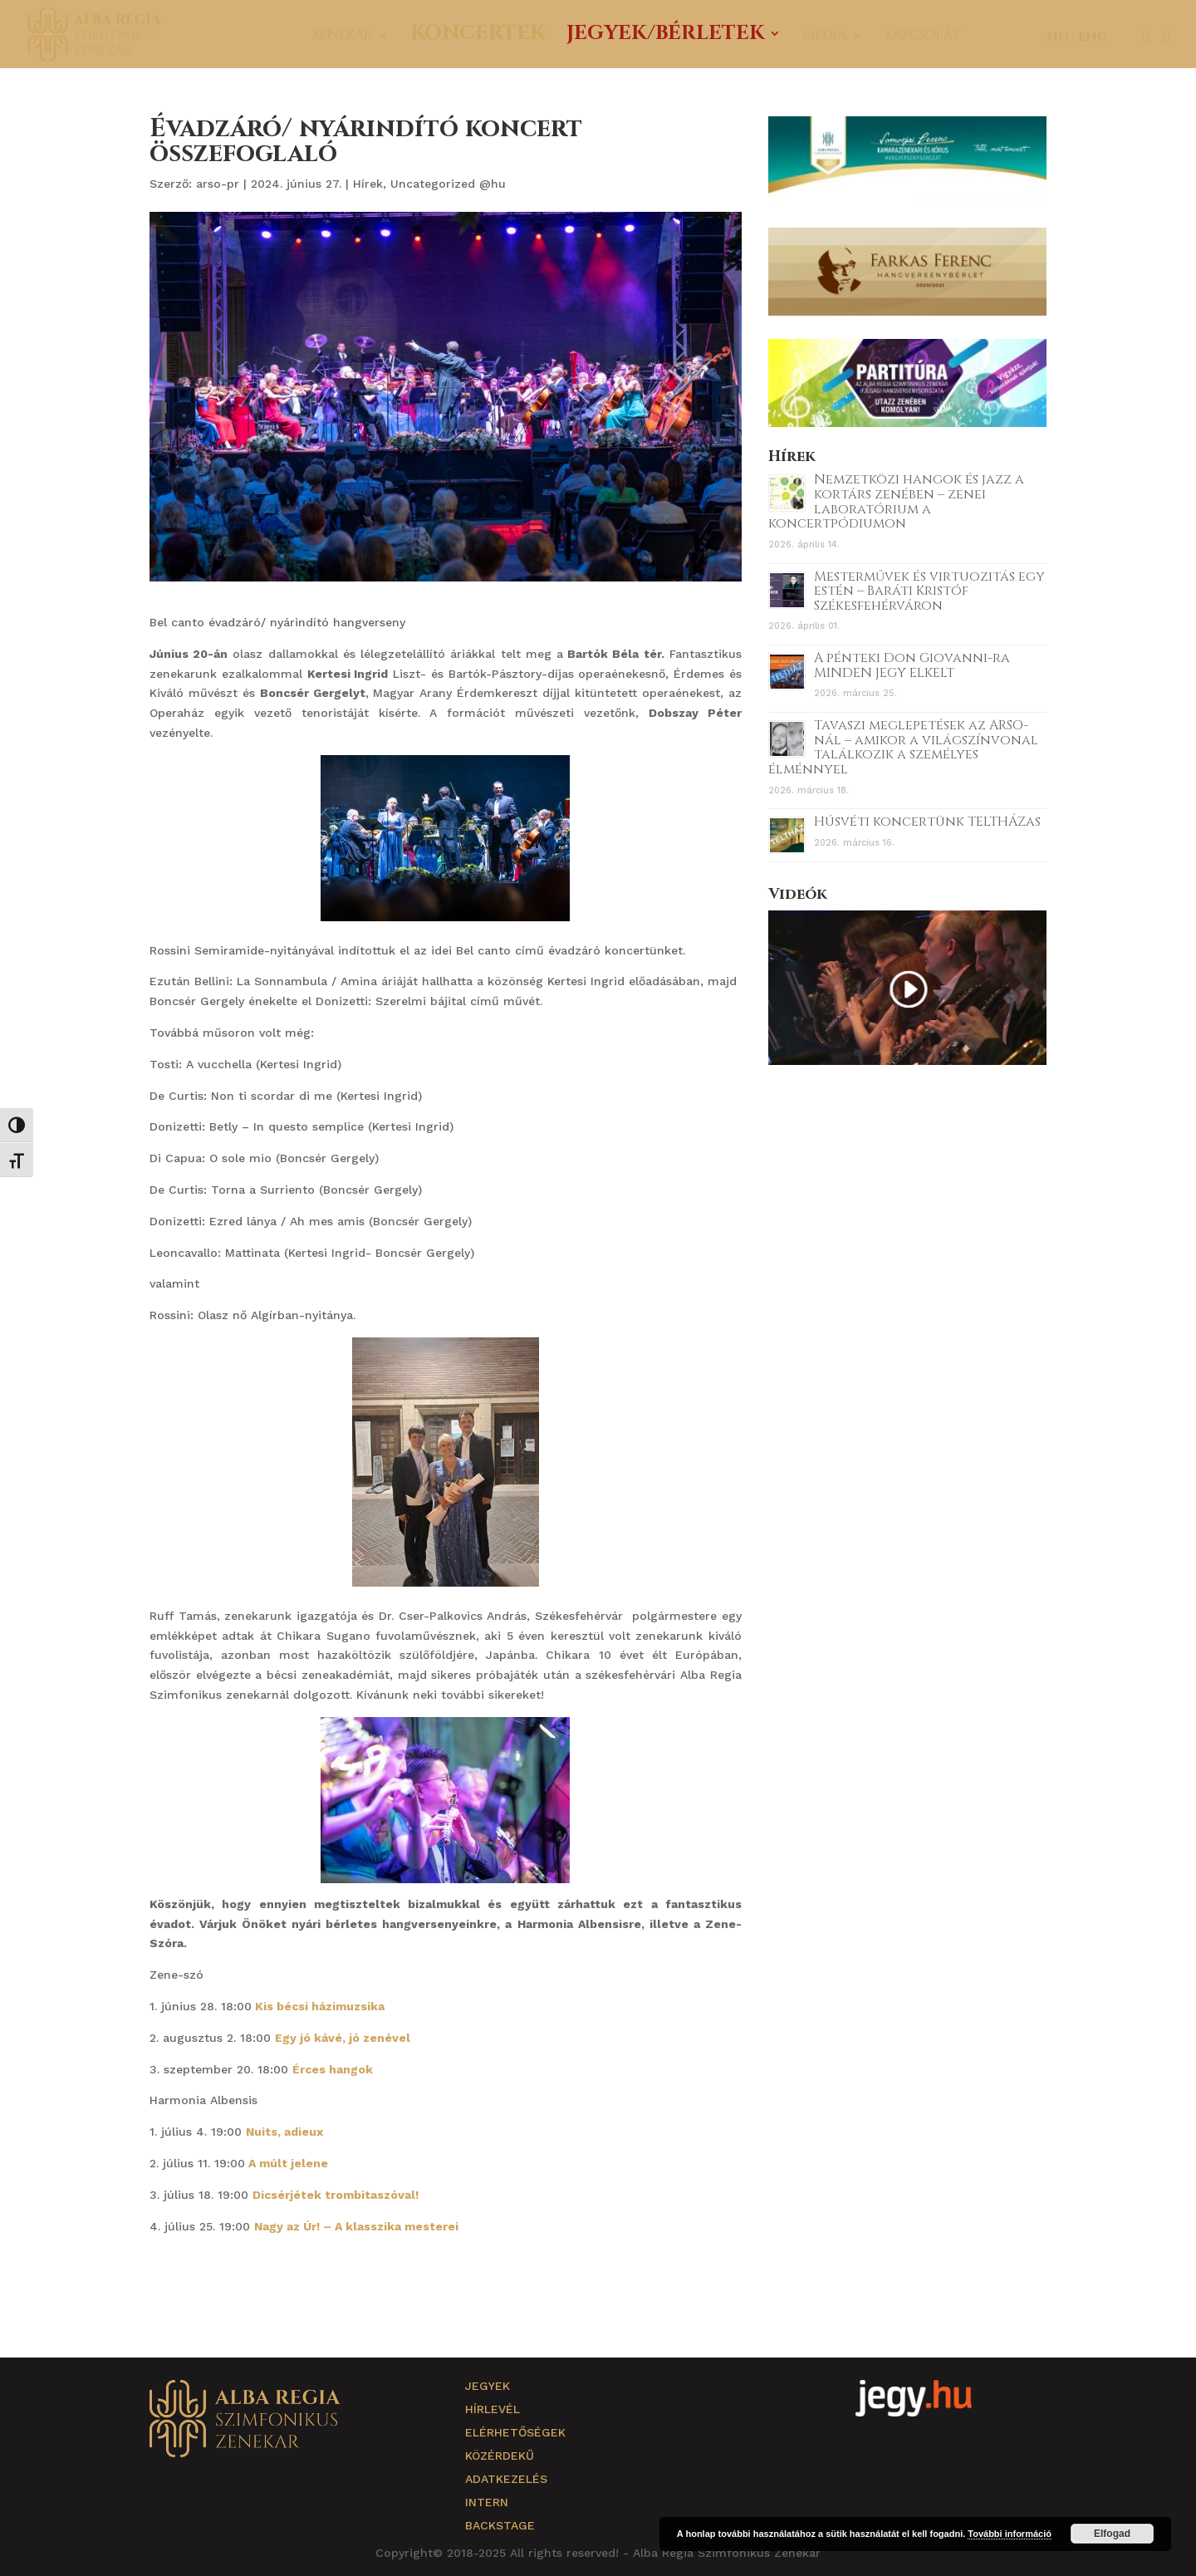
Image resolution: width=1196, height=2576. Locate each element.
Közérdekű (499, 2455)
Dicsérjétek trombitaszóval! (335, 2194)
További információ (1009, 2534)
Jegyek (487, 2385)
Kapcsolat (922, 36)
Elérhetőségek (515, 2432)
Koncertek (477, 37)
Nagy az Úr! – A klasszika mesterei (358, 2226)
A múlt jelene (288, 2163)
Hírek (368, 183)
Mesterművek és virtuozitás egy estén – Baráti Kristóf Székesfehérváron (929, 591)
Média (824, 36)
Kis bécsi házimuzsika (320, 2006)
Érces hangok (334, 2069)
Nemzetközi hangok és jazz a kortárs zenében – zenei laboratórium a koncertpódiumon (896, 501)
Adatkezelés (506, 2478)
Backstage (500, 2525)
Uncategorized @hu (448, 183)
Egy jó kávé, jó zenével (344, 2037)
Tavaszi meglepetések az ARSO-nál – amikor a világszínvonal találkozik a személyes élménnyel (903, 747)
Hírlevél (492, 2409)
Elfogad (1112, 2533)
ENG (1092, 37)
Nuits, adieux (284, 2131)
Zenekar (341, 36)
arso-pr (217, 183)
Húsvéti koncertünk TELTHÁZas (927, 821)
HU (1058, 37)
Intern (486, 2502)
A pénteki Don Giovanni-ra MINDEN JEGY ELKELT (912, 665)
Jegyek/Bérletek (665, 37)
